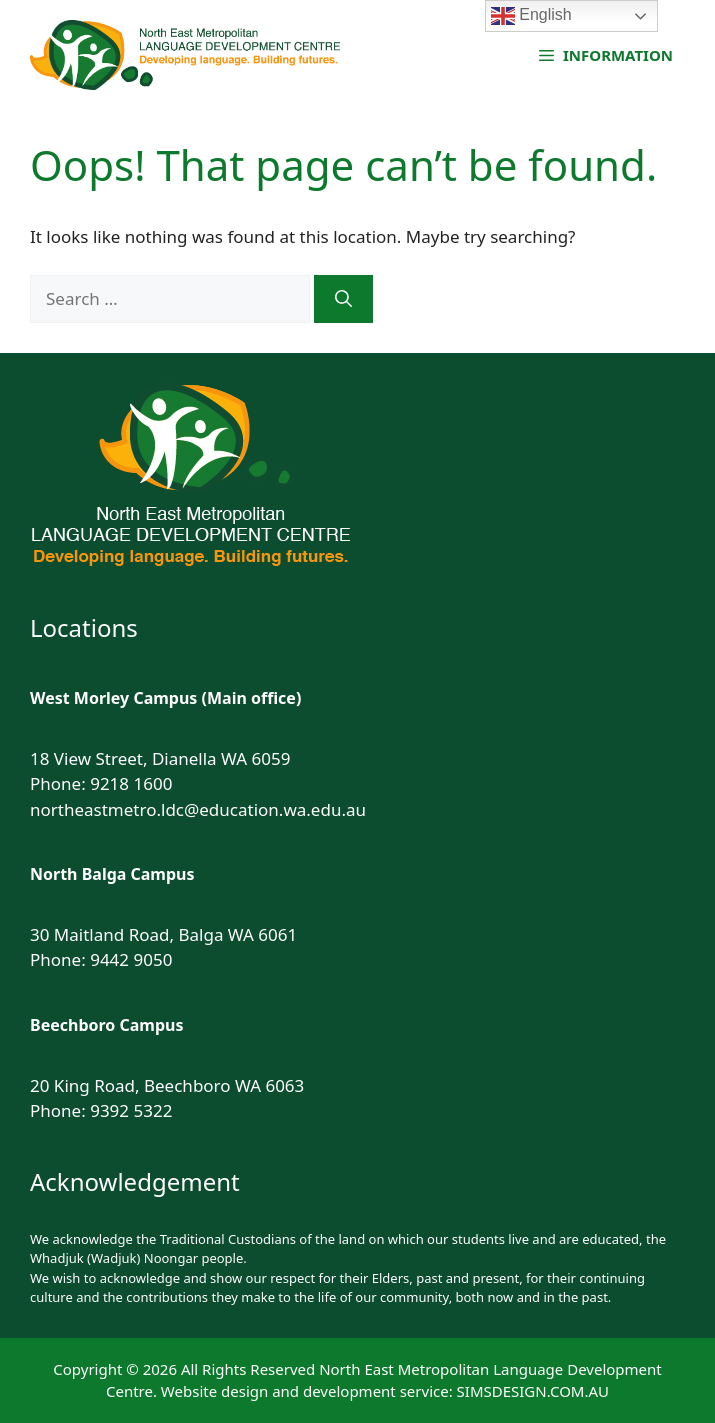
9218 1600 (131, 783)
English (531, 16)
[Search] (343, 299)
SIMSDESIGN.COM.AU (533, 1391)
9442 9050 (131, 959)
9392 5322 (131, 1110)
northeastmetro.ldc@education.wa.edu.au (198, 809)
